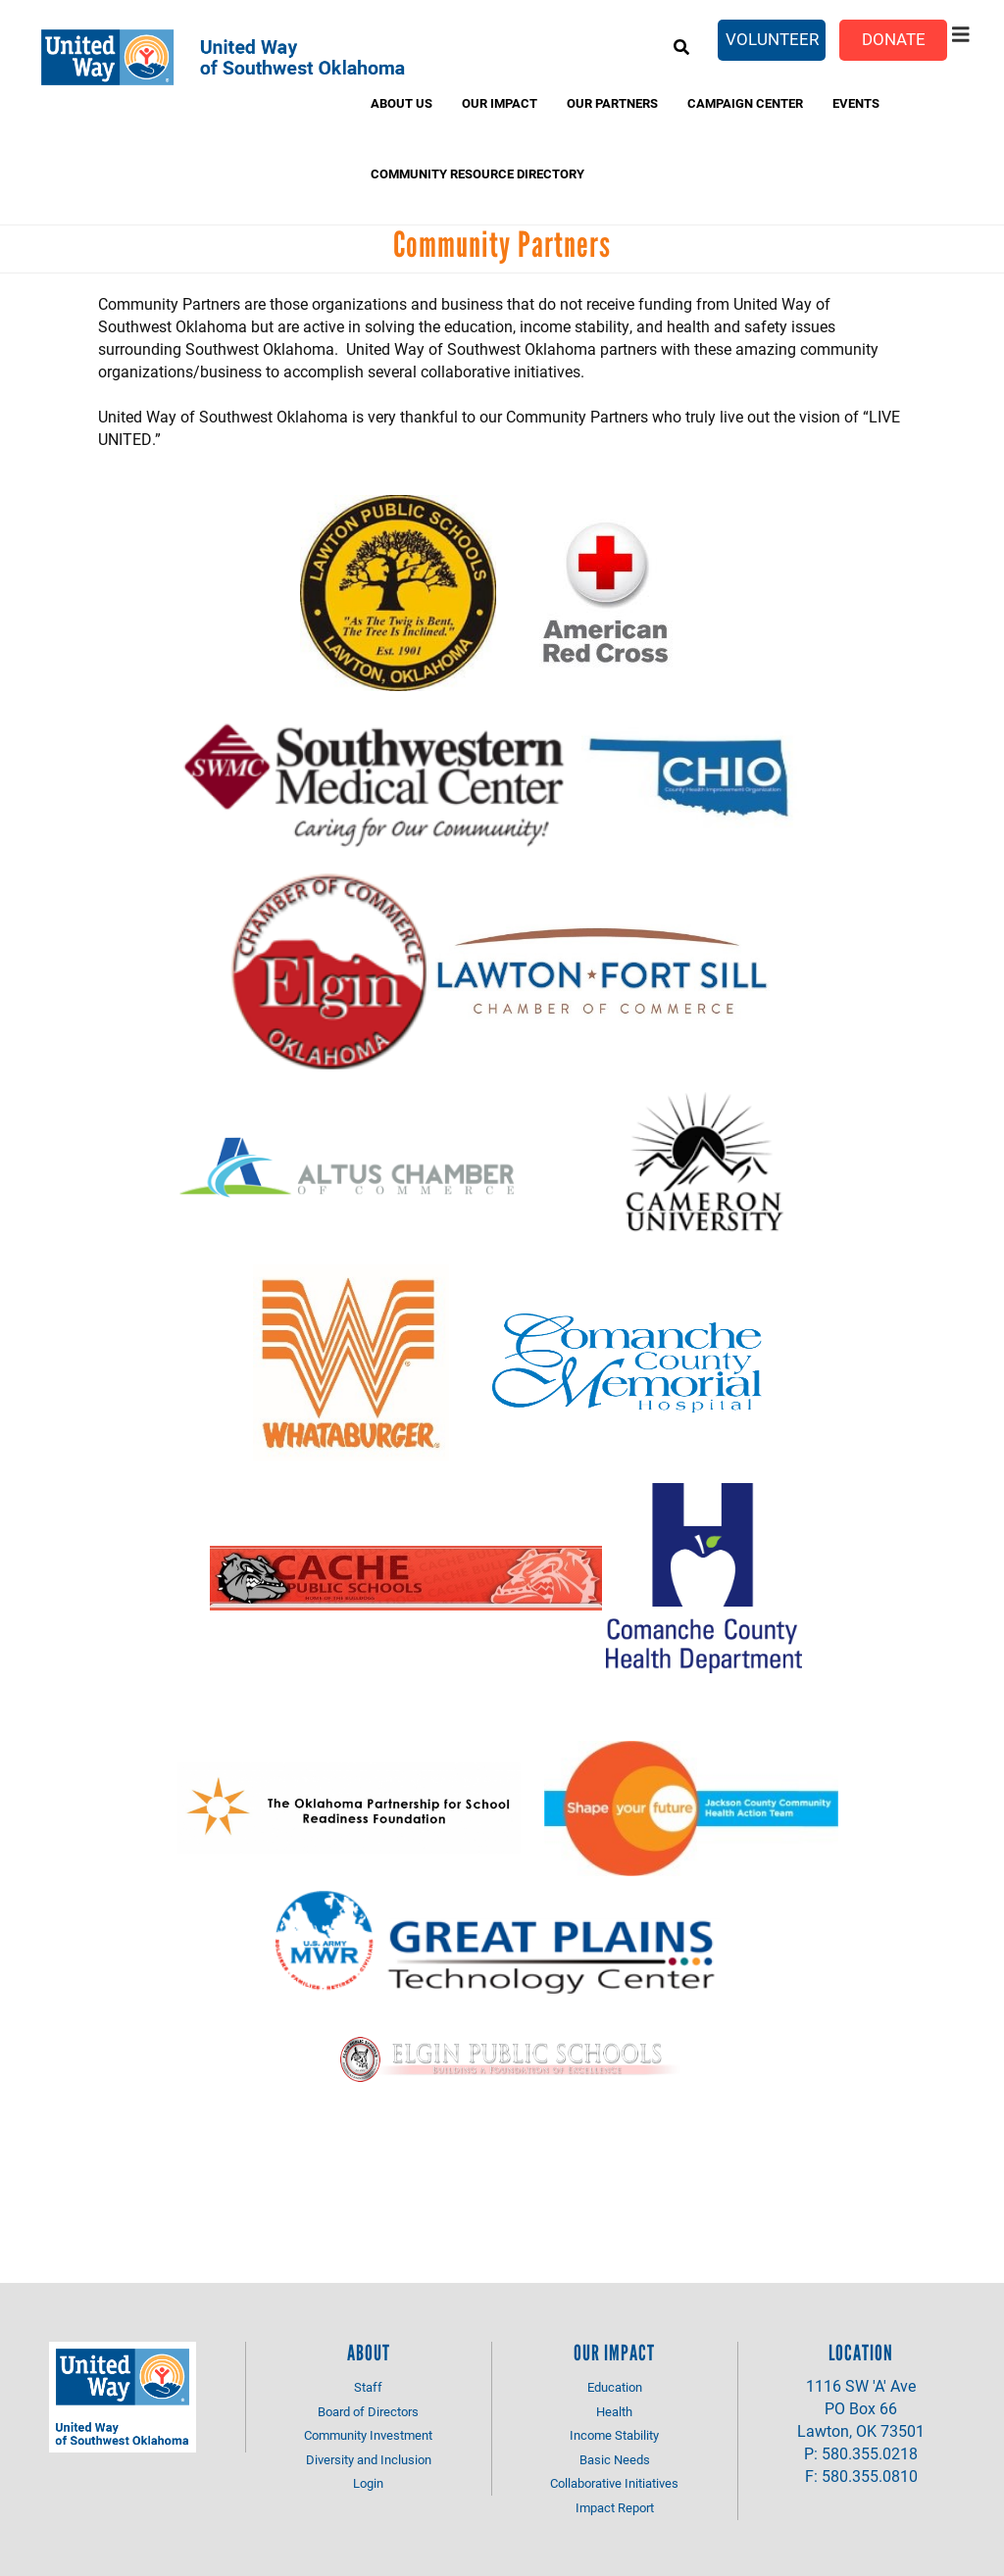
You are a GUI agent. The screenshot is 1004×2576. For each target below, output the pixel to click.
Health (614, 2411)
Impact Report (615, 2507)
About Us (401, 103)
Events (855, 103)
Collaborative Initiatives (614, 2483)
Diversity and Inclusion (368, 2459)
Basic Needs (614, 2459)
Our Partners (612, 103)
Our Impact (499, 103)
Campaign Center (745, 103)
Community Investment (368, 2435)
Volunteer (772, 38)
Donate (894, 38)
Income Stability (614, 2435)
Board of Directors (368, 2411)
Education (614, 2387)
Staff (368, 2387)
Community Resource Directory (477, 173)
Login (368, 2483)
